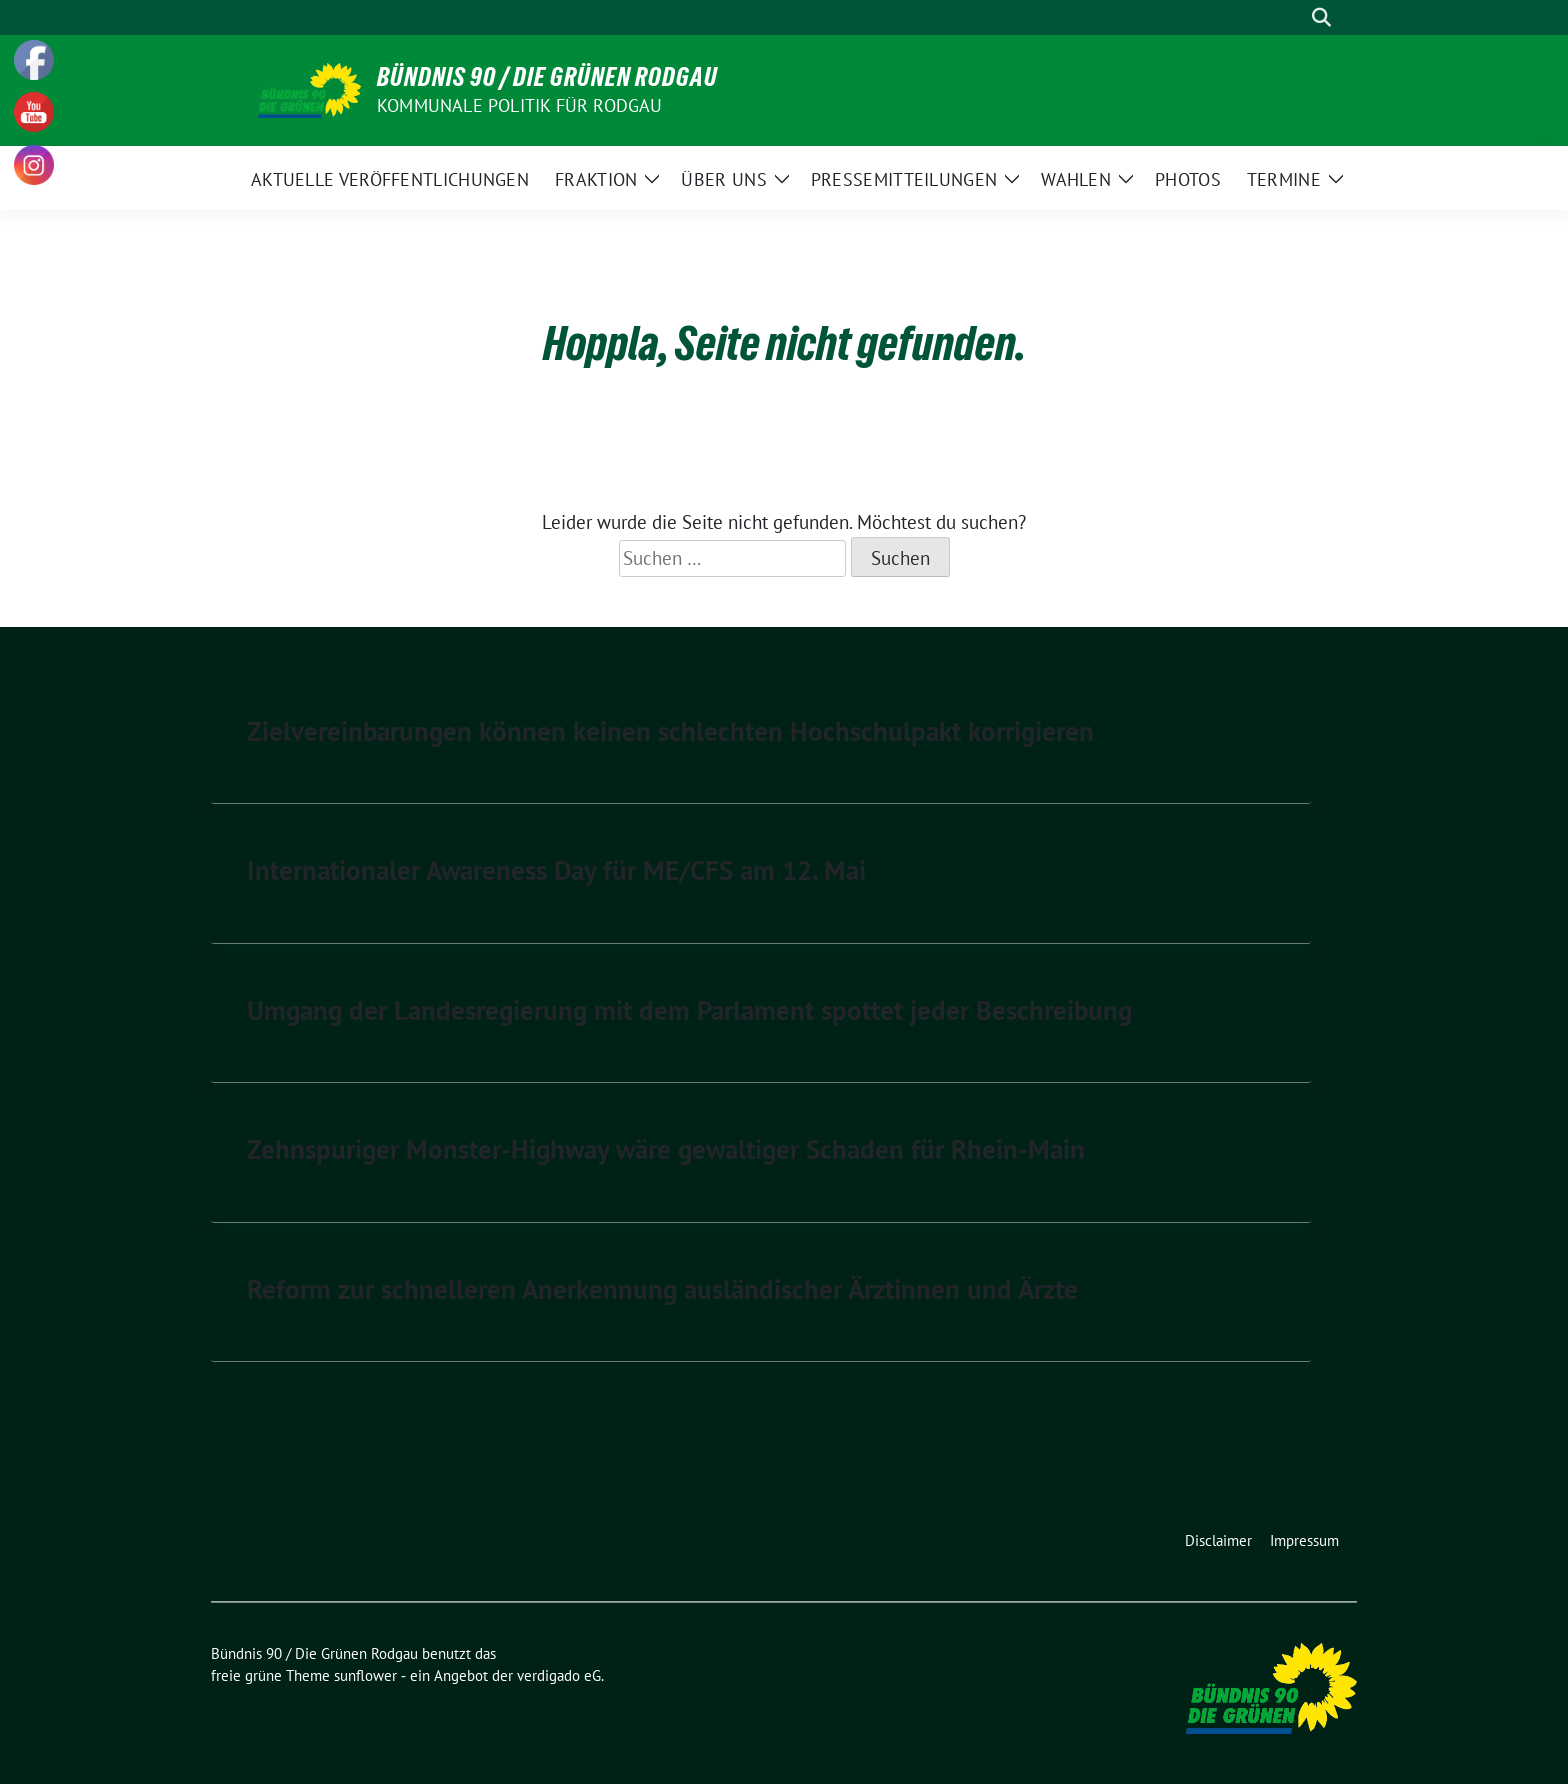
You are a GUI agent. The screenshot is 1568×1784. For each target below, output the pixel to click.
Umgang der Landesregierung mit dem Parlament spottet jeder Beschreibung (689, 1010)
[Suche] (1293, 17)
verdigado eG (559, 1675)
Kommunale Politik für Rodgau (520, 105)
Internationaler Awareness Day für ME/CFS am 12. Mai (556, 870)
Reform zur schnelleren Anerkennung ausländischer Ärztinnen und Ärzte (662, 1289)
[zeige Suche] (1321, 17)
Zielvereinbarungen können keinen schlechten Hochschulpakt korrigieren (670, 731)
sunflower (365, 1675)
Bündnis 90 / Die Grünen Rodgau (547, 77)
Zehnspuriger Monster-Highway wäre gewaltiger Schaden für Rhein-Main (673, 1149)
